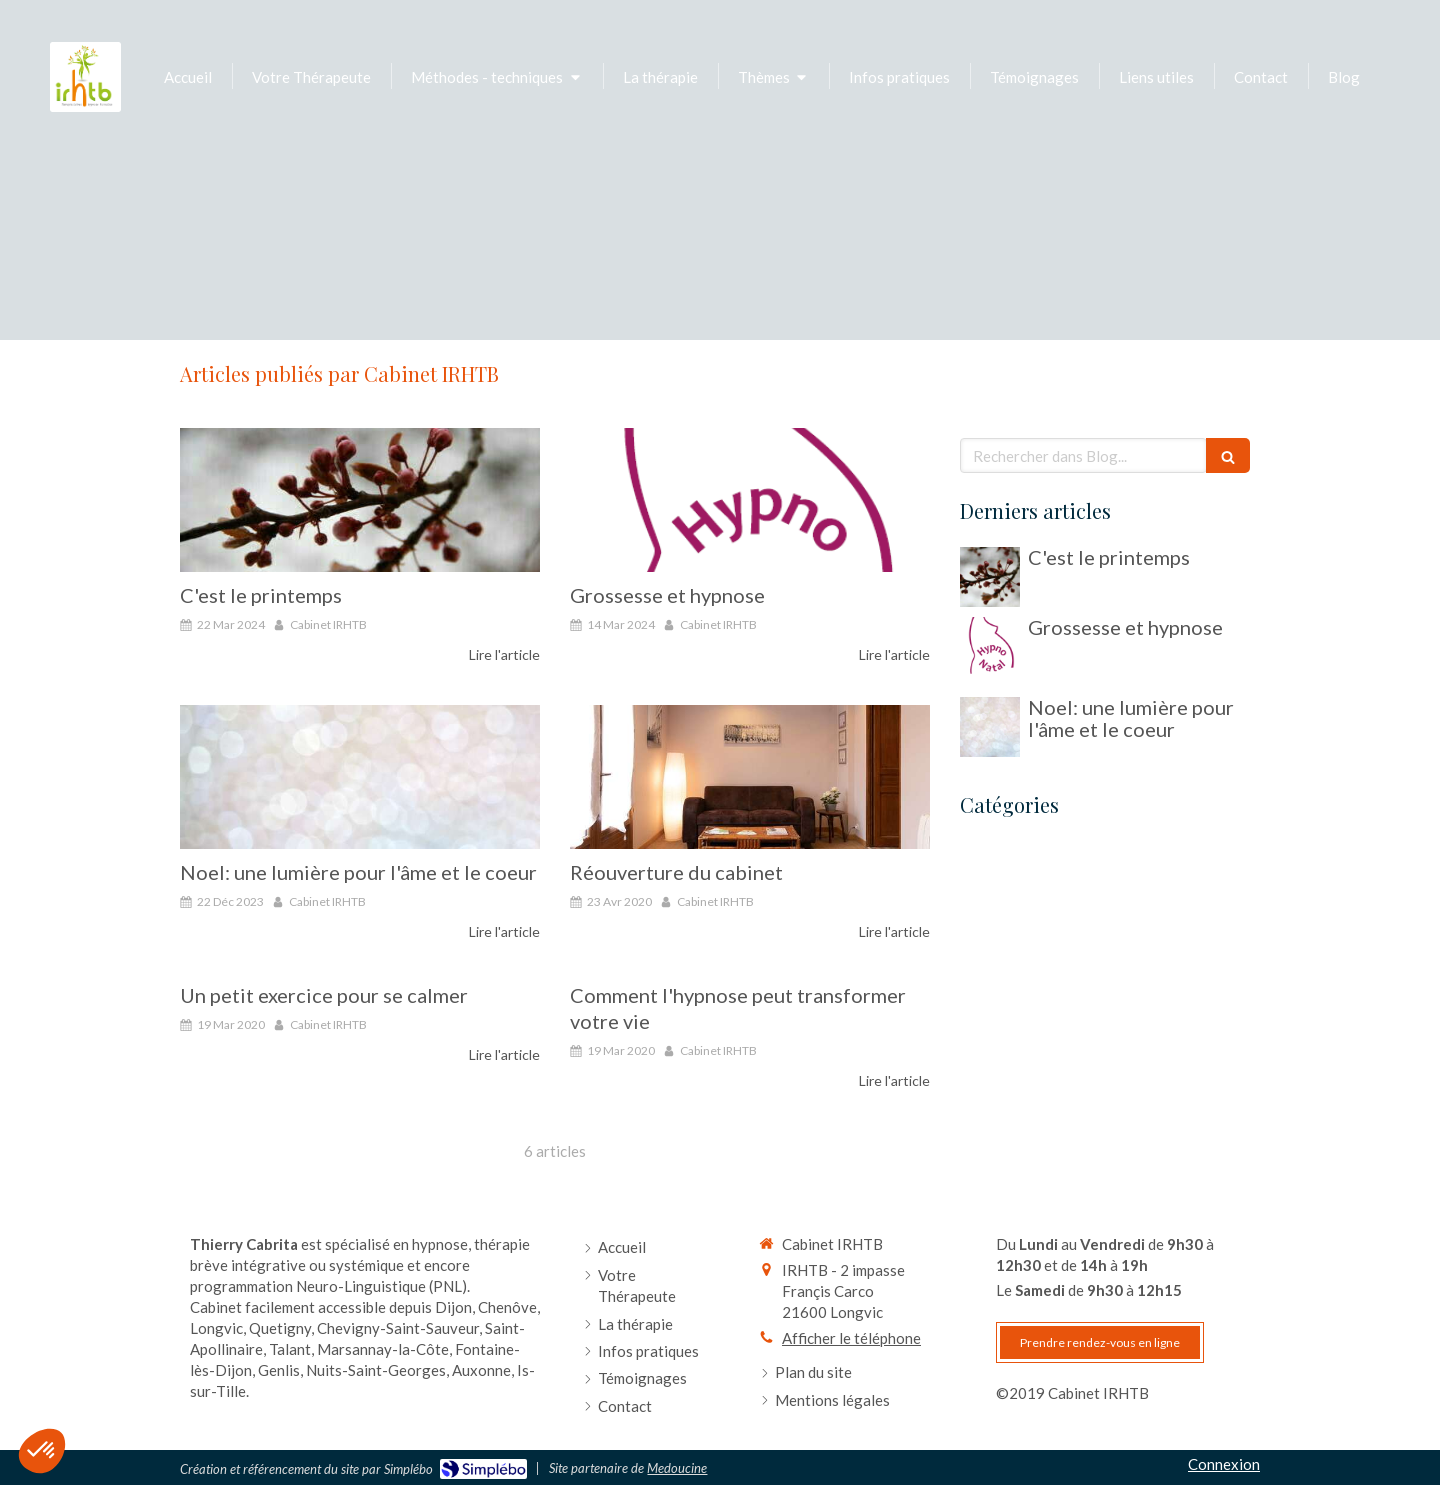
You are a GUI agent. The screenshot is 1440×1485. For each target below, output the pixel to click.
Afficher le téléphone (851, 1338)
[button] (42, 1451)
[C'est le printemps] (360, 500)
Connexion (1224, 1464)
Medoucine (677, 1468)
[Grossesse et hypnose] (750, 500)
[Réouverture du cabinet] (750, 777)
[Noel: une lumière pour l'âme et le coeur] (360, 777)
